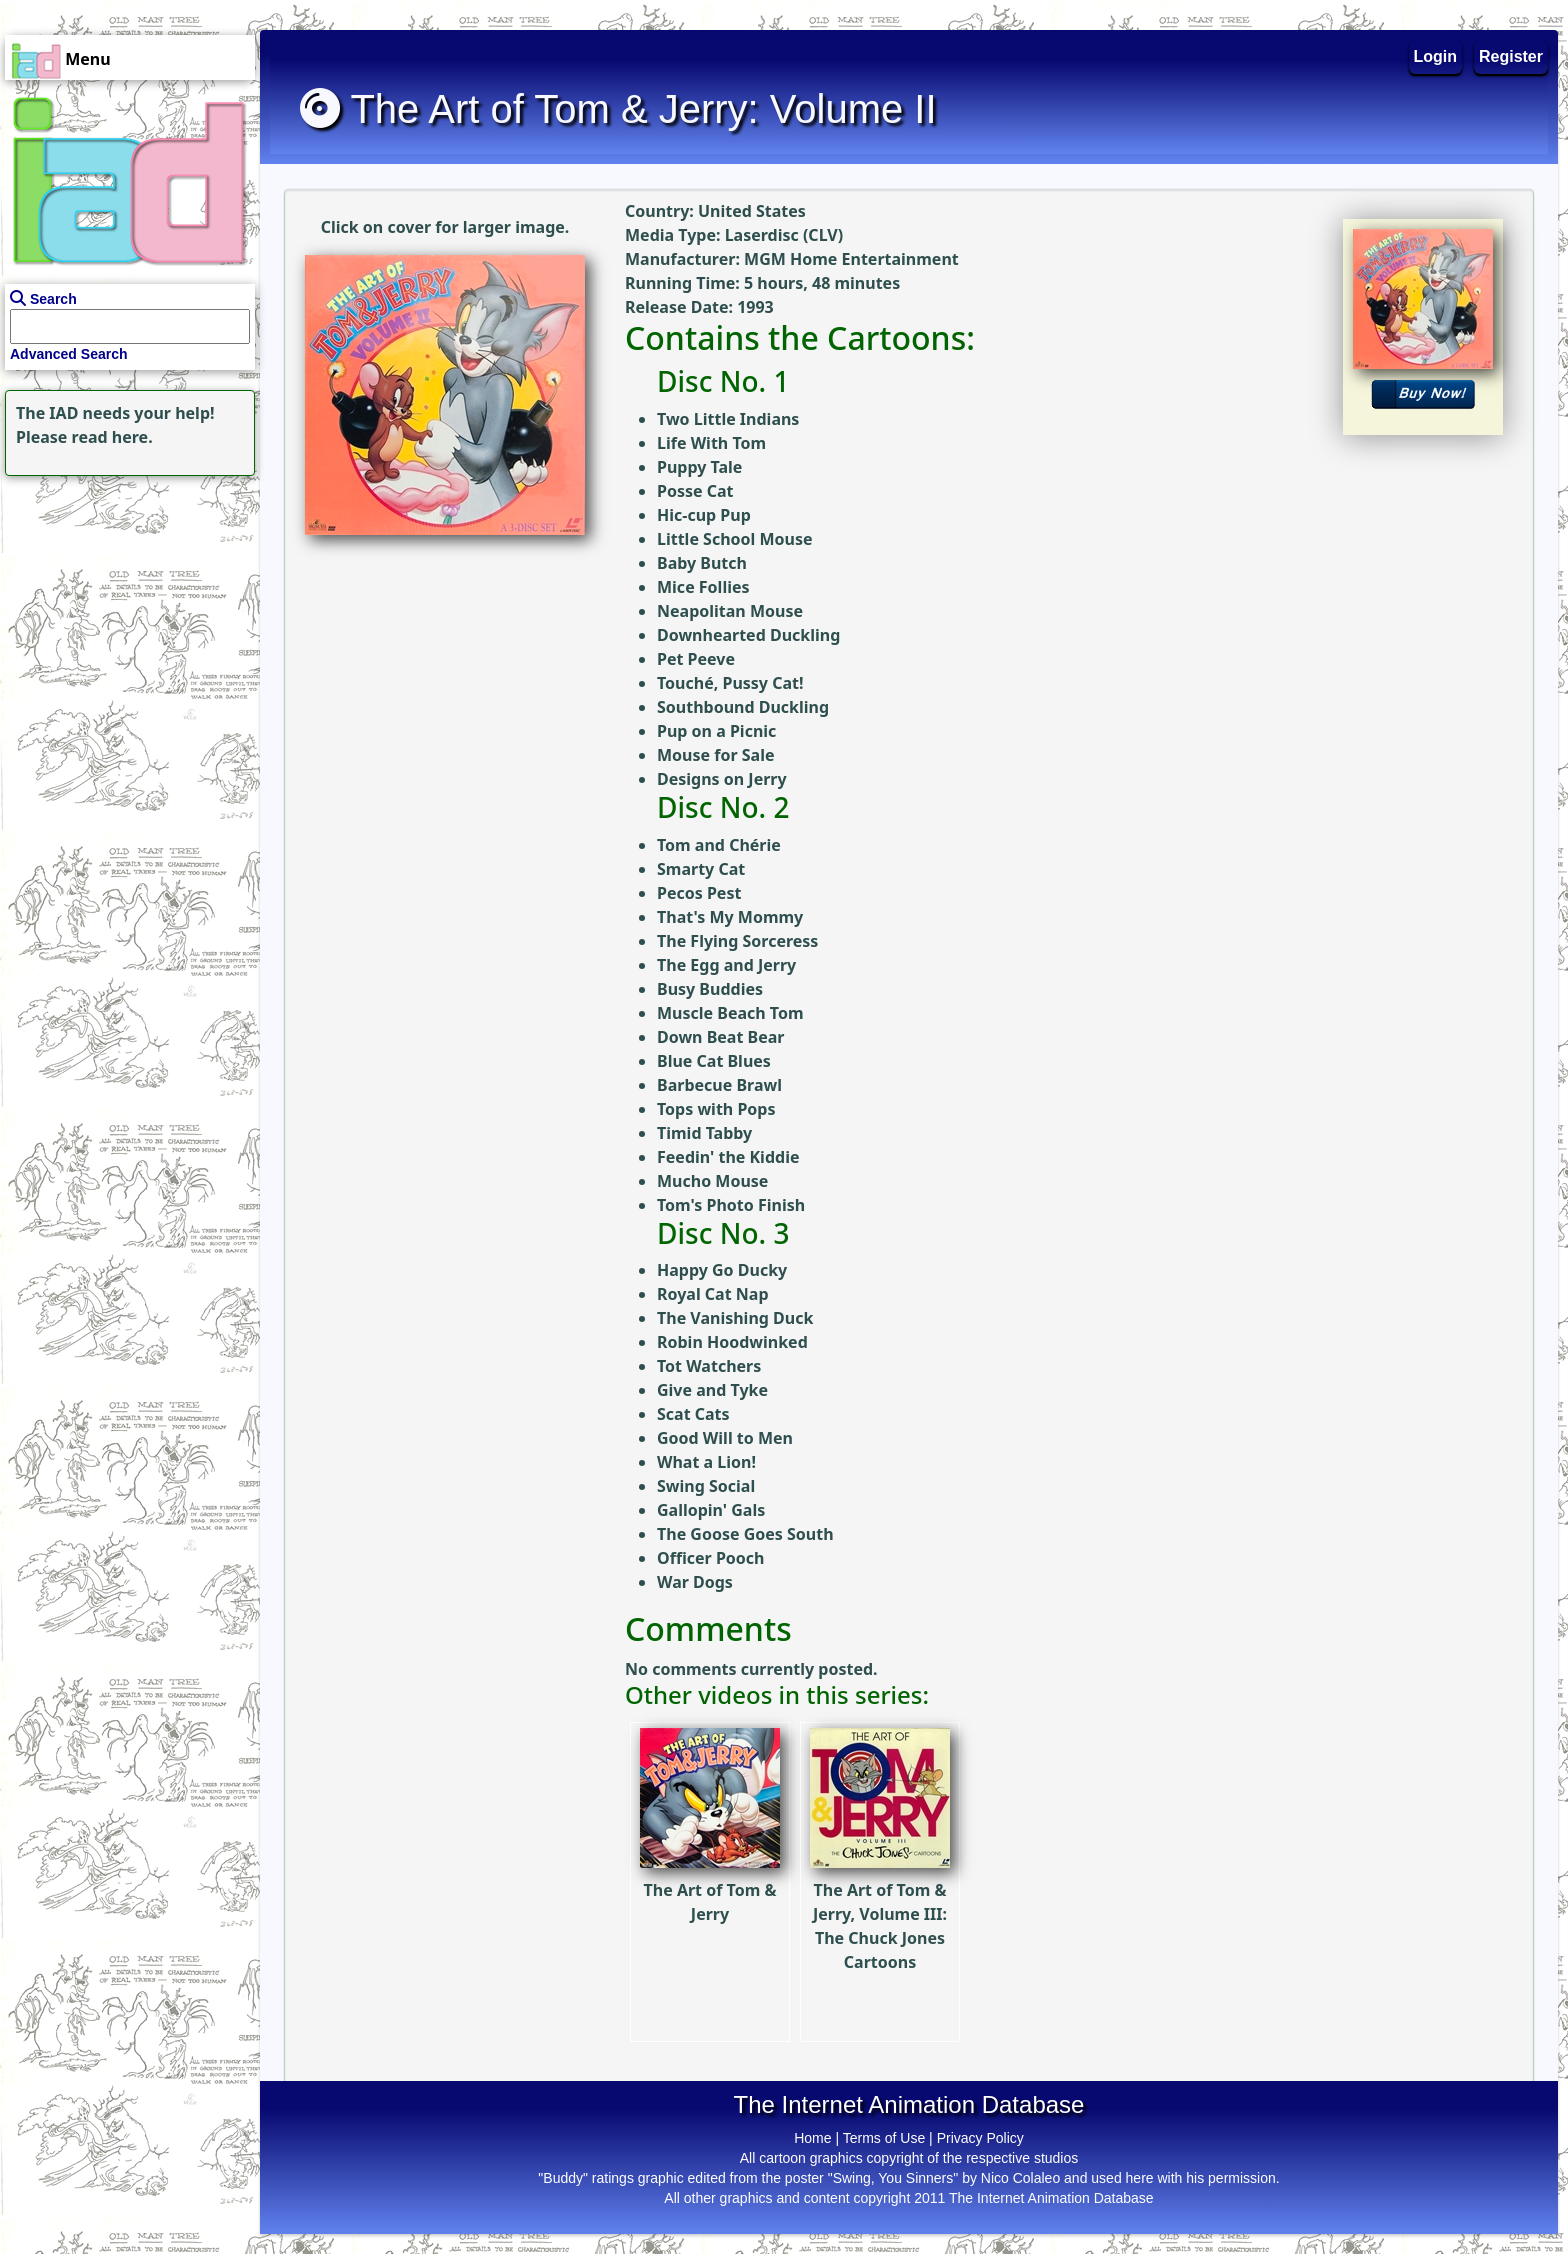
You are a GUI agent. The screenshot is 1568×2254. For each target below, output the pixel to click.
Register (1511, 56)
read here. (112, 437)
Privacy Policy (980, 2138)
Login (1436, 56)
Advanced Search (69, 354)
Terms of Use (884, 2138)
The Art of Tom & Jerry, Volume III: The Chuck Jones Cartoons (880, 1882)
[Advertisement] (125, 606)
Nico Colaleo (1020, 2178)
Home (812, 2138)
